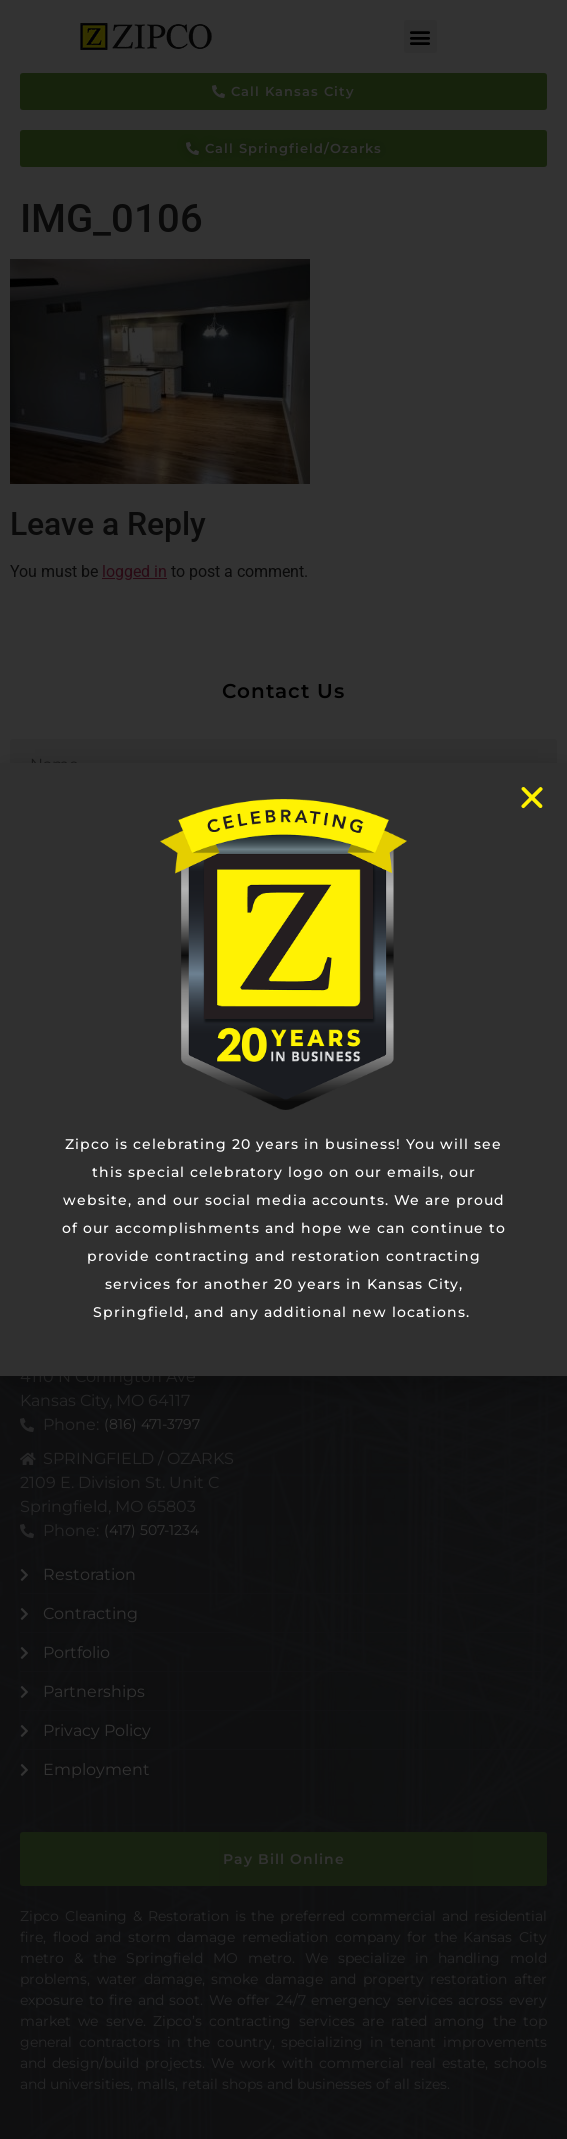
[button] (420, 36)
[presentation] (162, 1101)
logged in (134, 571)
